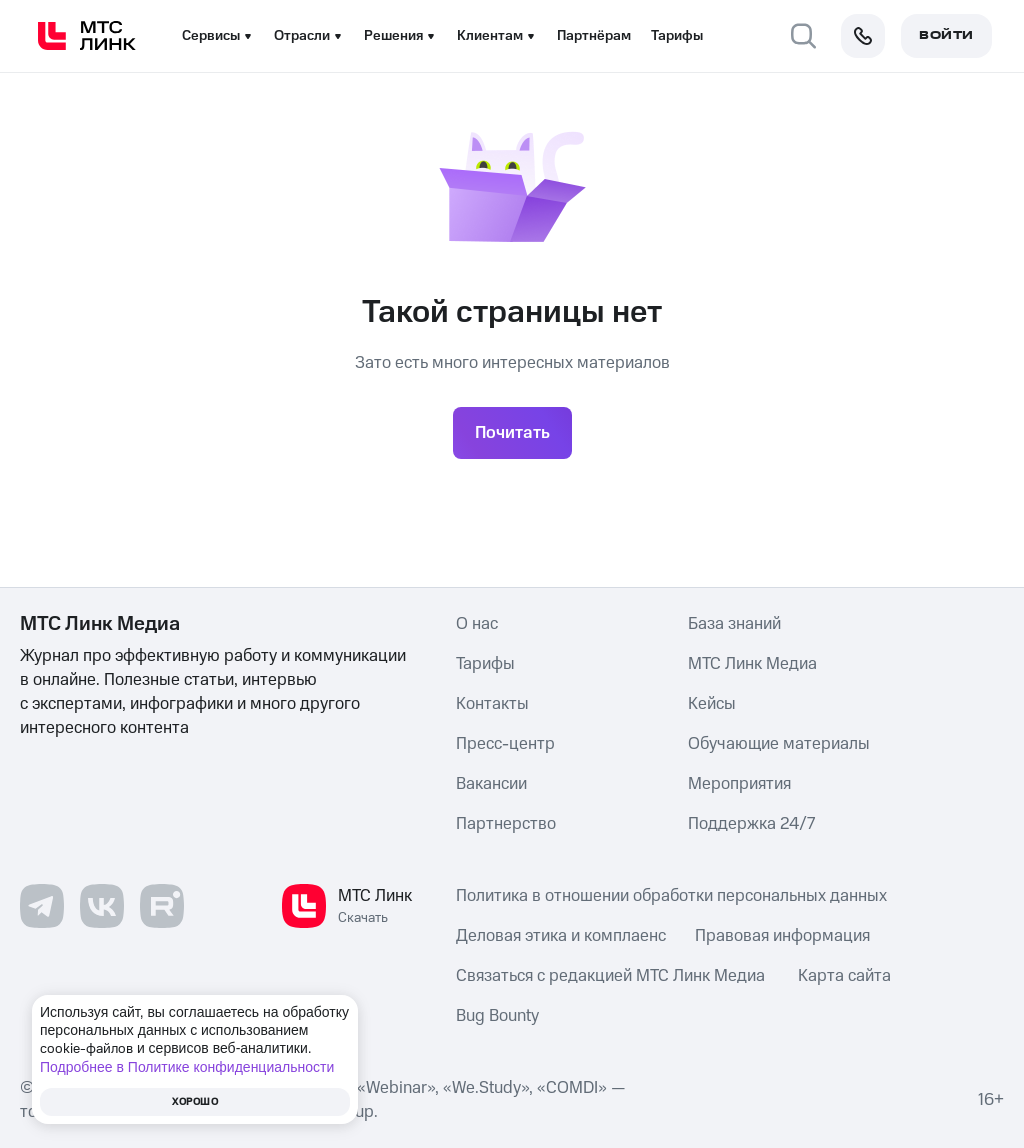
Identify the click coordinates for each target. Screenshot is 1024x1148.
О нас (477, 624)
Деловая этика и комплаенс (561, 936)
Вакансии (491, 784)
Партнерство (506, 824)
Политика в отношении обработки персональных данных (671, 896)
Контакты (492, 704)
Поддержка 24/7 (751, 824)
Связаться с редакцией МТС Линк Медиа (610, 976)
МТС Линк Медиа (752, 664)
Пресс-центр (505, 744)
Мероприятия (739, 784)
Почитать (512, 433)
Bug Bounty (497, 1016)
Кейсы (712, 704)
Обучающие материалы (779, 744)
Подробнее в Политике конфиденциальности (187, 1067)
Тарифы (677, 36)
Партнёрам (594, 36)
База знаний (734, 624)
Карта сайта (844, 976)
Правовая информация (782, 936)
